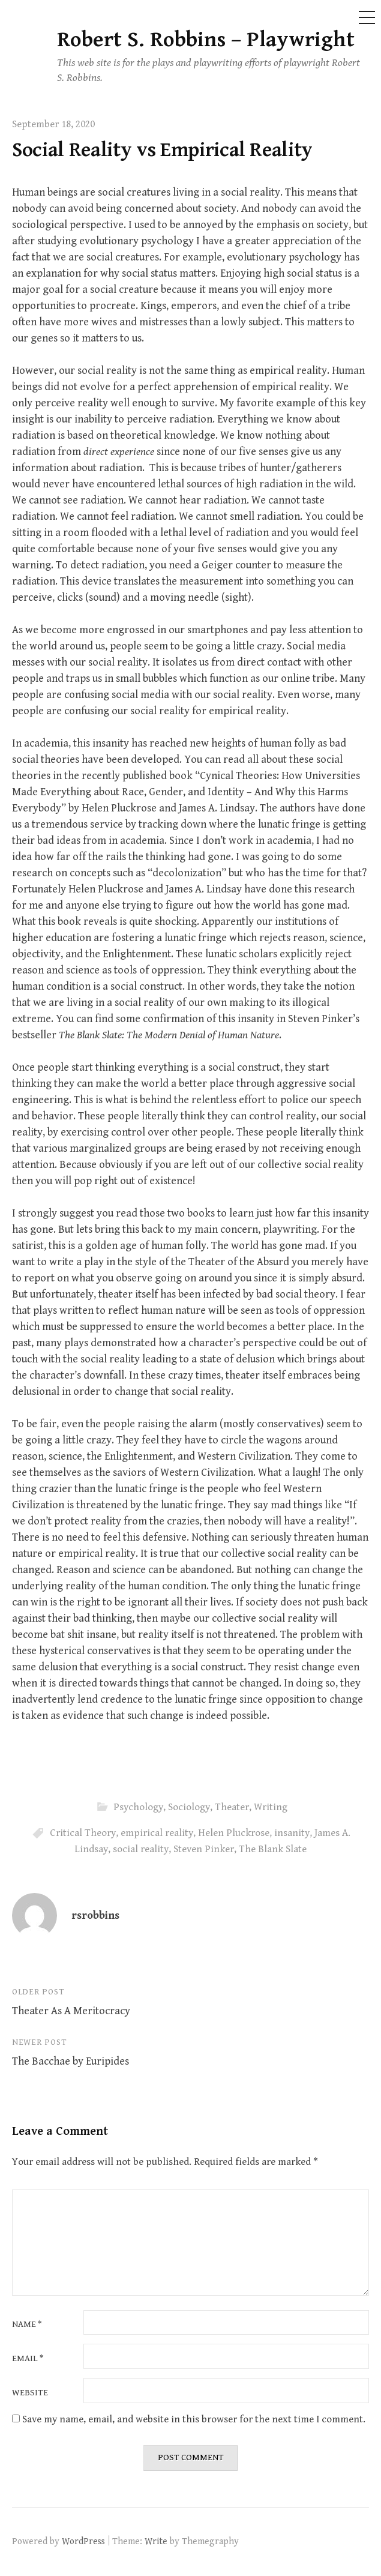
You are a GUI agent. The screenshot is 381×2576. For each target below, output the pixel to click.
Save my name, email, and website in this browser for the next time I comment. (193, 2419)
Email (28, 2359)
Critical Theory (83, 1833)
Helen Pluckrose (233, 1833)
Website (30, 2393)
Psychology (138, 1807)
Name (27, 2324)
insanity (292, 1833)
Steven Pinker (203, 1849)
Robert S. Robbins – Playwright (206, 40)
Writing (270, 1807)
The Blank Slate (273, 1849)
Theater (232, 1807)
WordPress (83, 2541)
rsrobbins (95, 1915)
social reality (141, 1849)
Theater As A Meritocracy (71, 2011)
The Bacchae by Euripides (70, 2061)
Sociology (189, 1807)
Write (156, 2541)
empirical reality (157, 1833)
